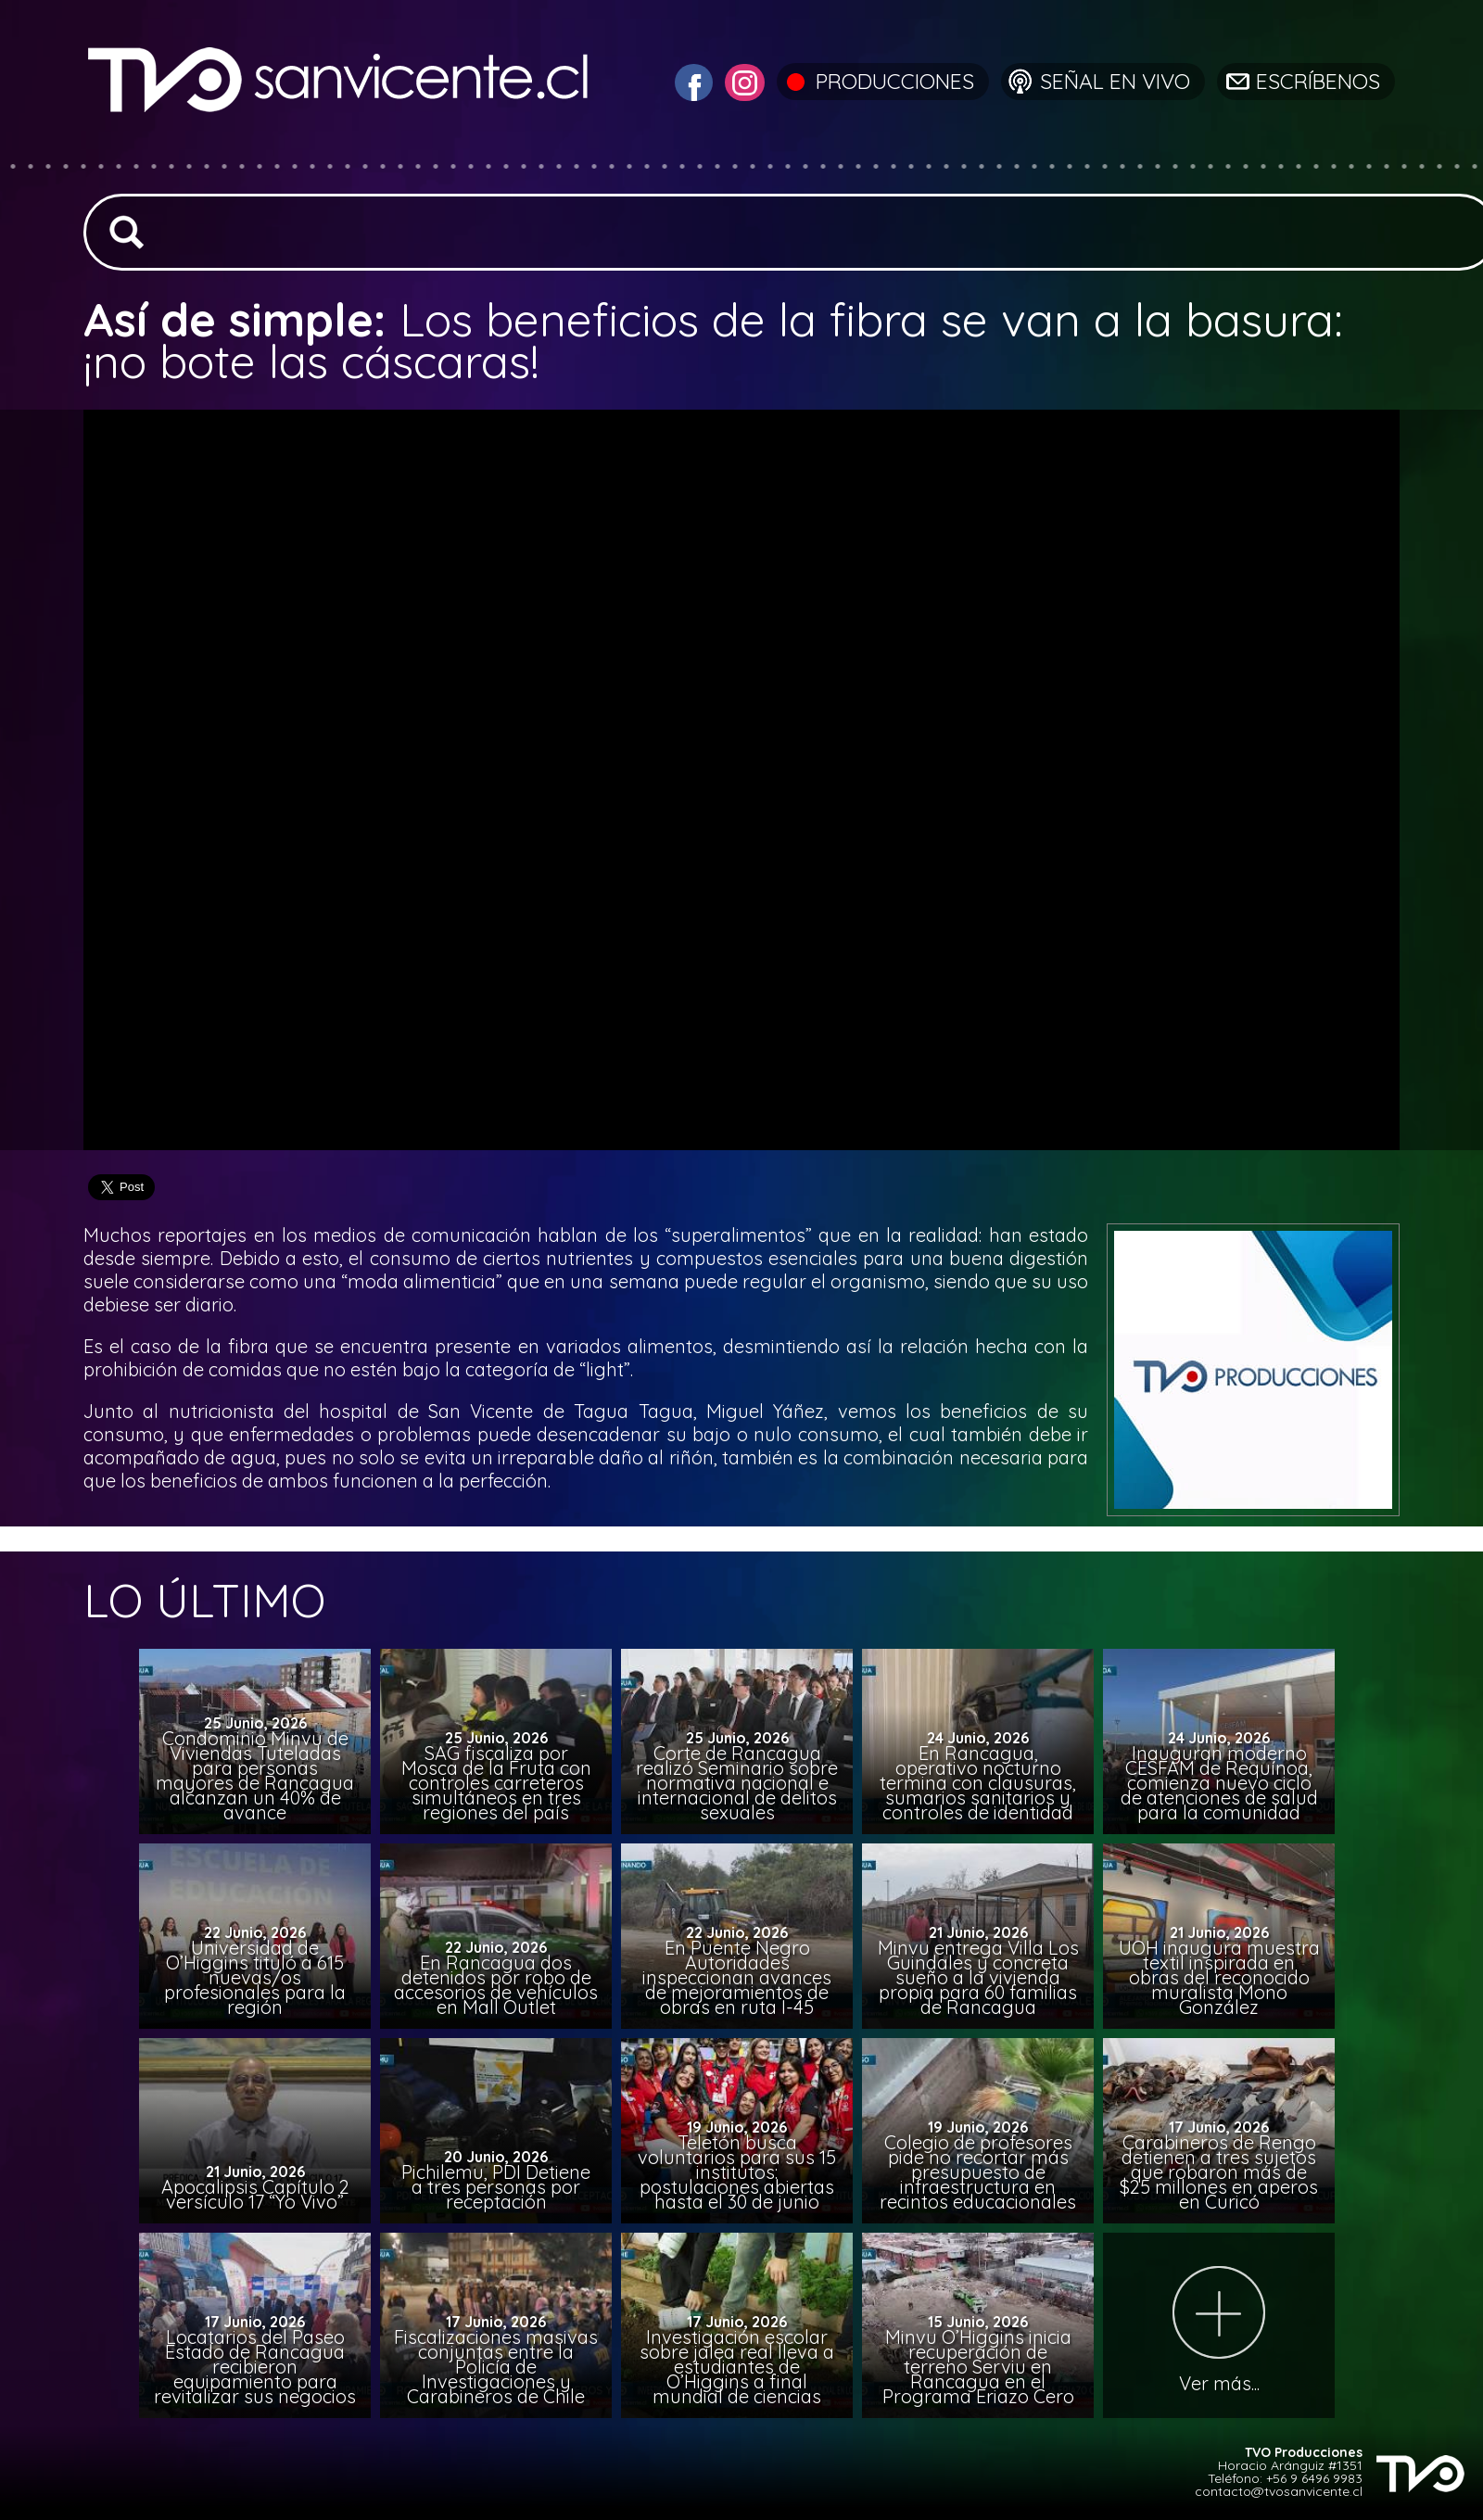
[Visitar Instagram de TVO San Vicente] (742, 80)
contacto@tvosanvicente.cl (1279, 2491)
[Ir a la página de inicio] (340, 152)
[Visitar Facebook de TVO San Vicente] (691, 80)
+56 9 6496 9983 (1314, 2478)
